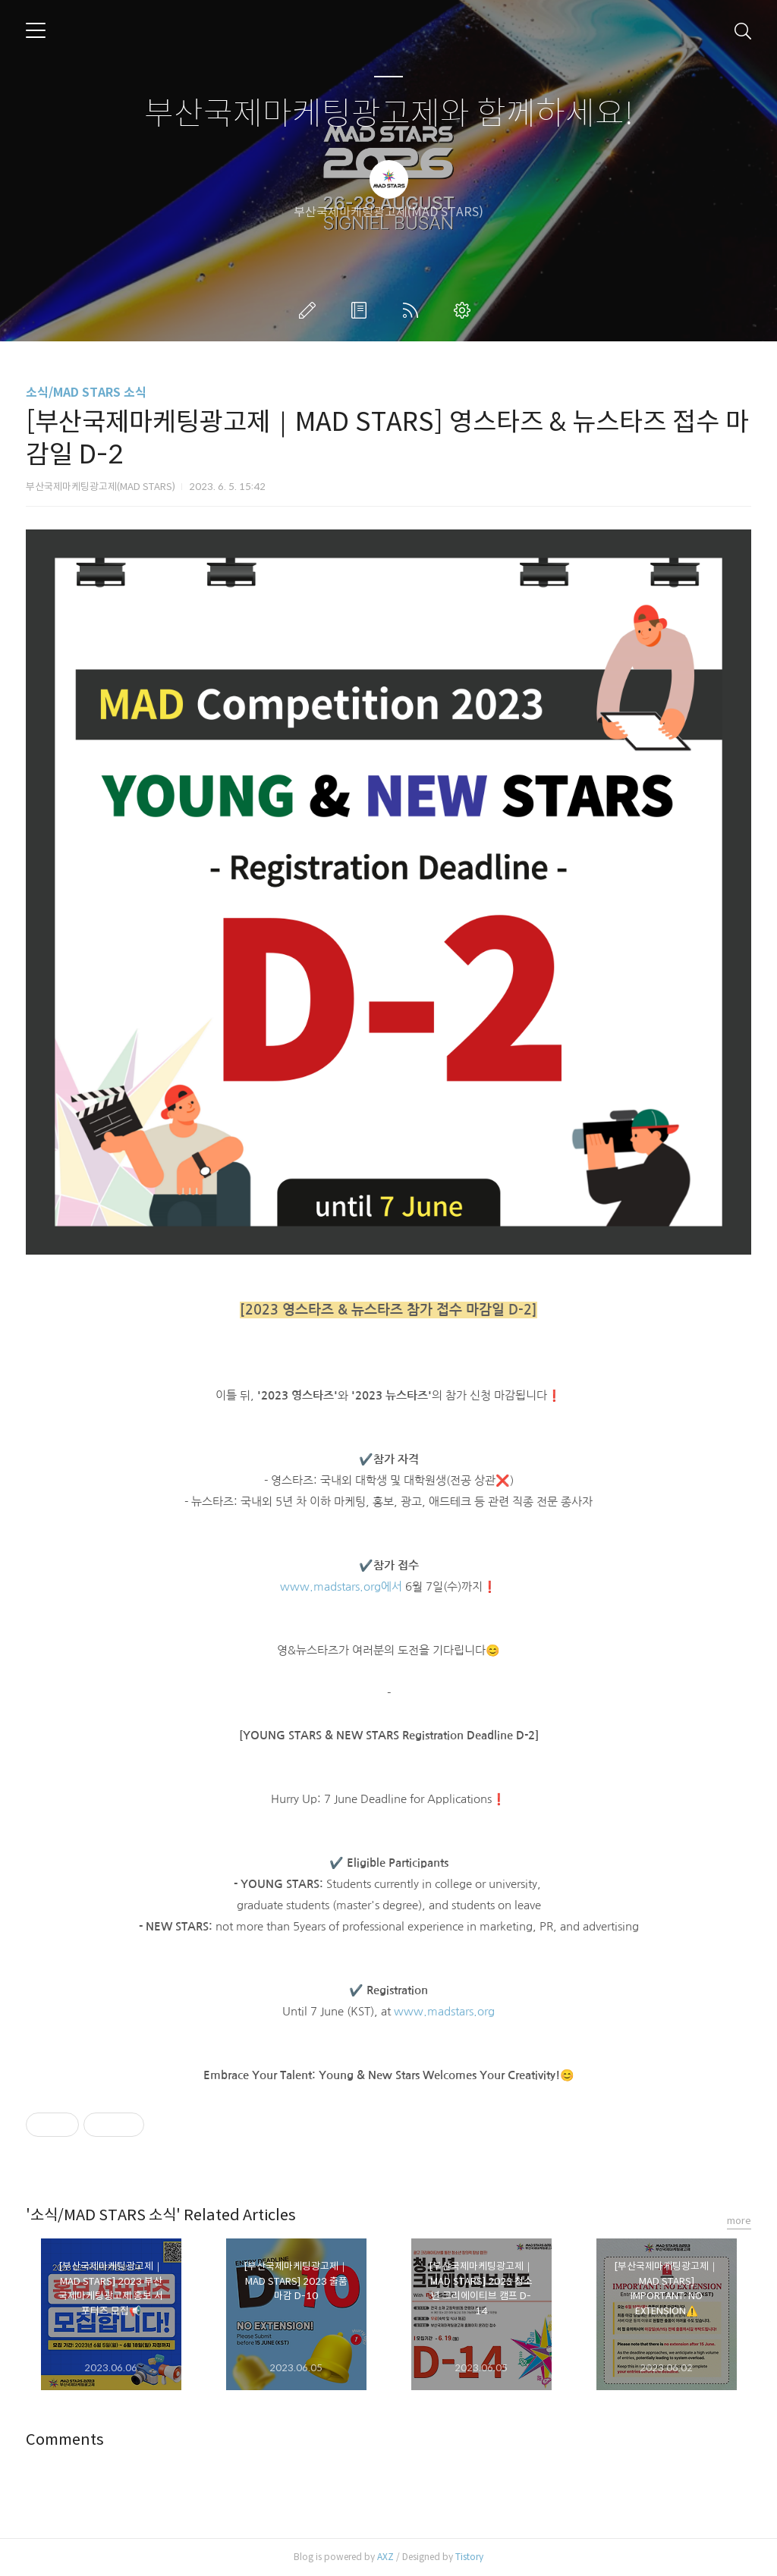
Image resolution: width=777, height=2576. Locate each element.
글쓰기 (310, 310)
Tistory (469, 2556)
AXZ (385, 2556)
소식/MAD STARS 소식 (86, 393)
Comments (65, 2439)
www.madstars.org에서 (341, 1586)
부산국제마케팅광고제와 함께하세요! (389, 114)
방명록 (362, 310)
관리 (465, 310)
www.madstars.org (444, 2011)
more (739, 2220)
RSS (413, 310)
